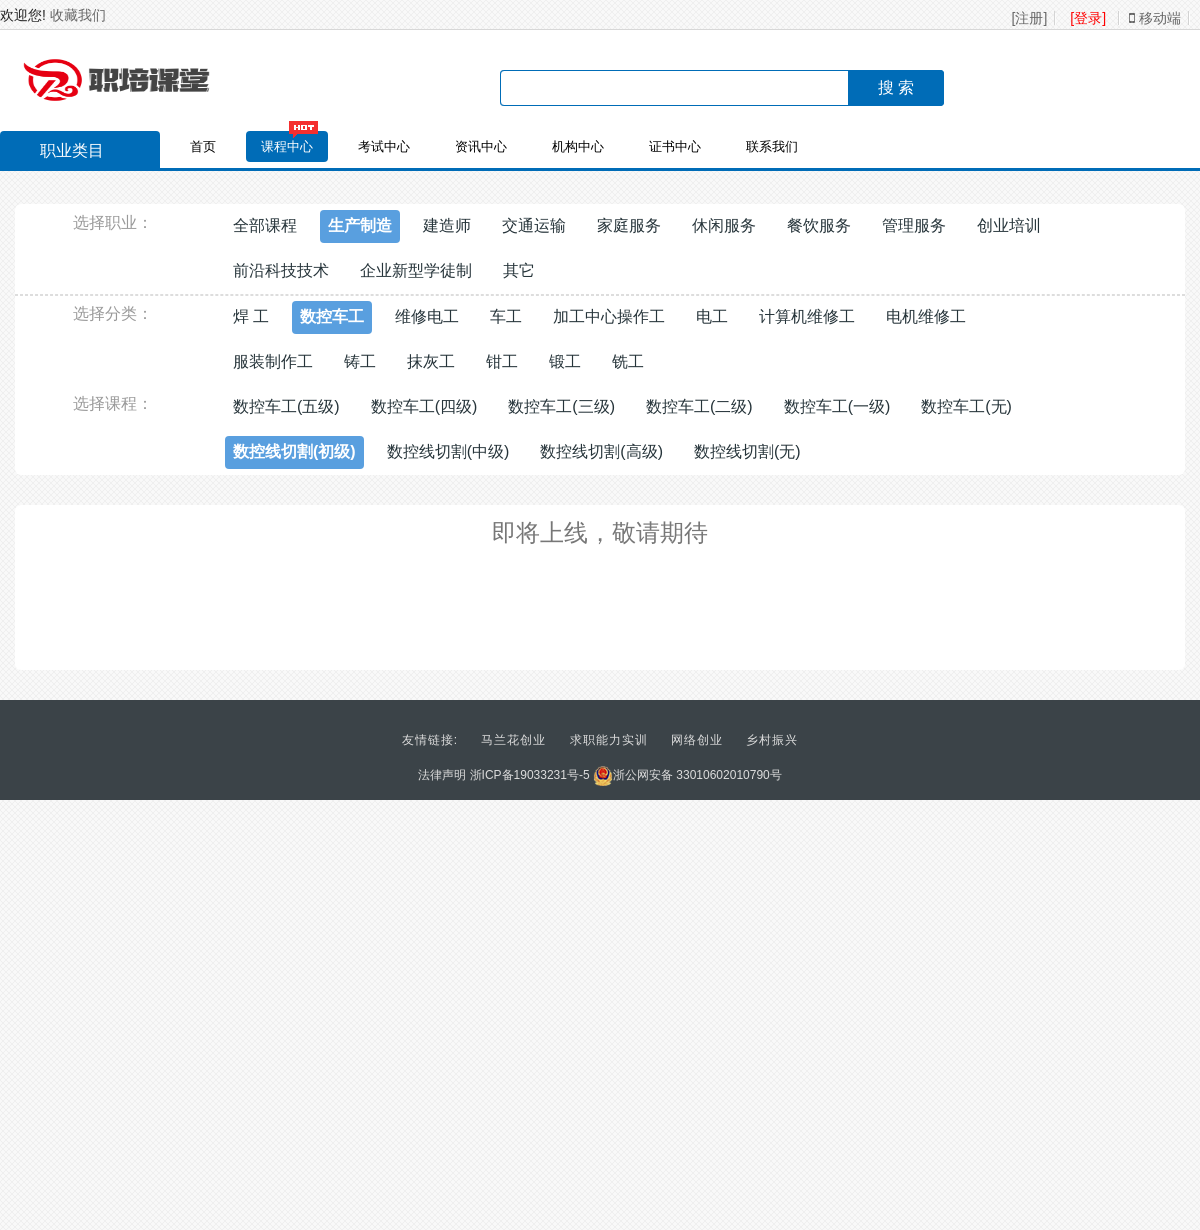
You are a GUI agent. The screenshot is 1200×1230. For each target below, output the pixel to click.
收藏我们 (78, 15)
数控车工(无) (966, 406)
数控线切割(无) (747, 451)
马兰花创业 (513, 740)
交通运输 (534, 225)
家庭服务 (629, 225)
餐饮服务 (819, 225)
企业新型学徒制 (416, 270)
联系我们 (772, 146)
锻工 (565, 361)
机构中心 (578, 146)
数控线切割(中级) (448, 451)
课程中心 (287, 146)
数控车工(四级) (424, 406)
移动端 (1155, 18)
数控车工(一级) (837, 406)
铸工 (360, 361)
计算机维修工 (807, 316)
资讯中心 (481, 146)
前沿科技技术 (281, 270)
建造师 (447, 225)
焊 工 (251, 316)
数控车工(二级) (699, 406)
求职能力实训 (609, 740)
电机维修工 (926, 316)
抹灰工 (431, 361)
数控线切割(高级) (601, 451)
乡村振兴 (772, 740)
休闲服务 (724, 225)
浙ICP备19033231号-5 (530, 775)
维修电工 (427, 316)
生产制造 (360, 225)
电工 (712, 316)
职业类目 (62, 153)
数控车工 (332, 316)
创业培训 (1009, 225)
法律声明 (442, 775)
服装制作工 (273, 361)
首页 (203, 146)
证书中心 (675, 146)
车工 (506, 316)
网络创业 (697, 740)
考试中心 (384, 146)
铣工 (628, 361)
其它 (519, 270)
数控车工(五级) (286, 406)
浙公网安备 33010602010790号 (687, 775)
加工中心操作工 (609, 316)
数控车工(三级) (561, 406)
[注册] (1030, 18)
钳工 (502, 361)
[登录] (1088, 18)
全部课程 (265, 225)
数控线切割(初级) (294, 451)
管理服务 (914, 225)
